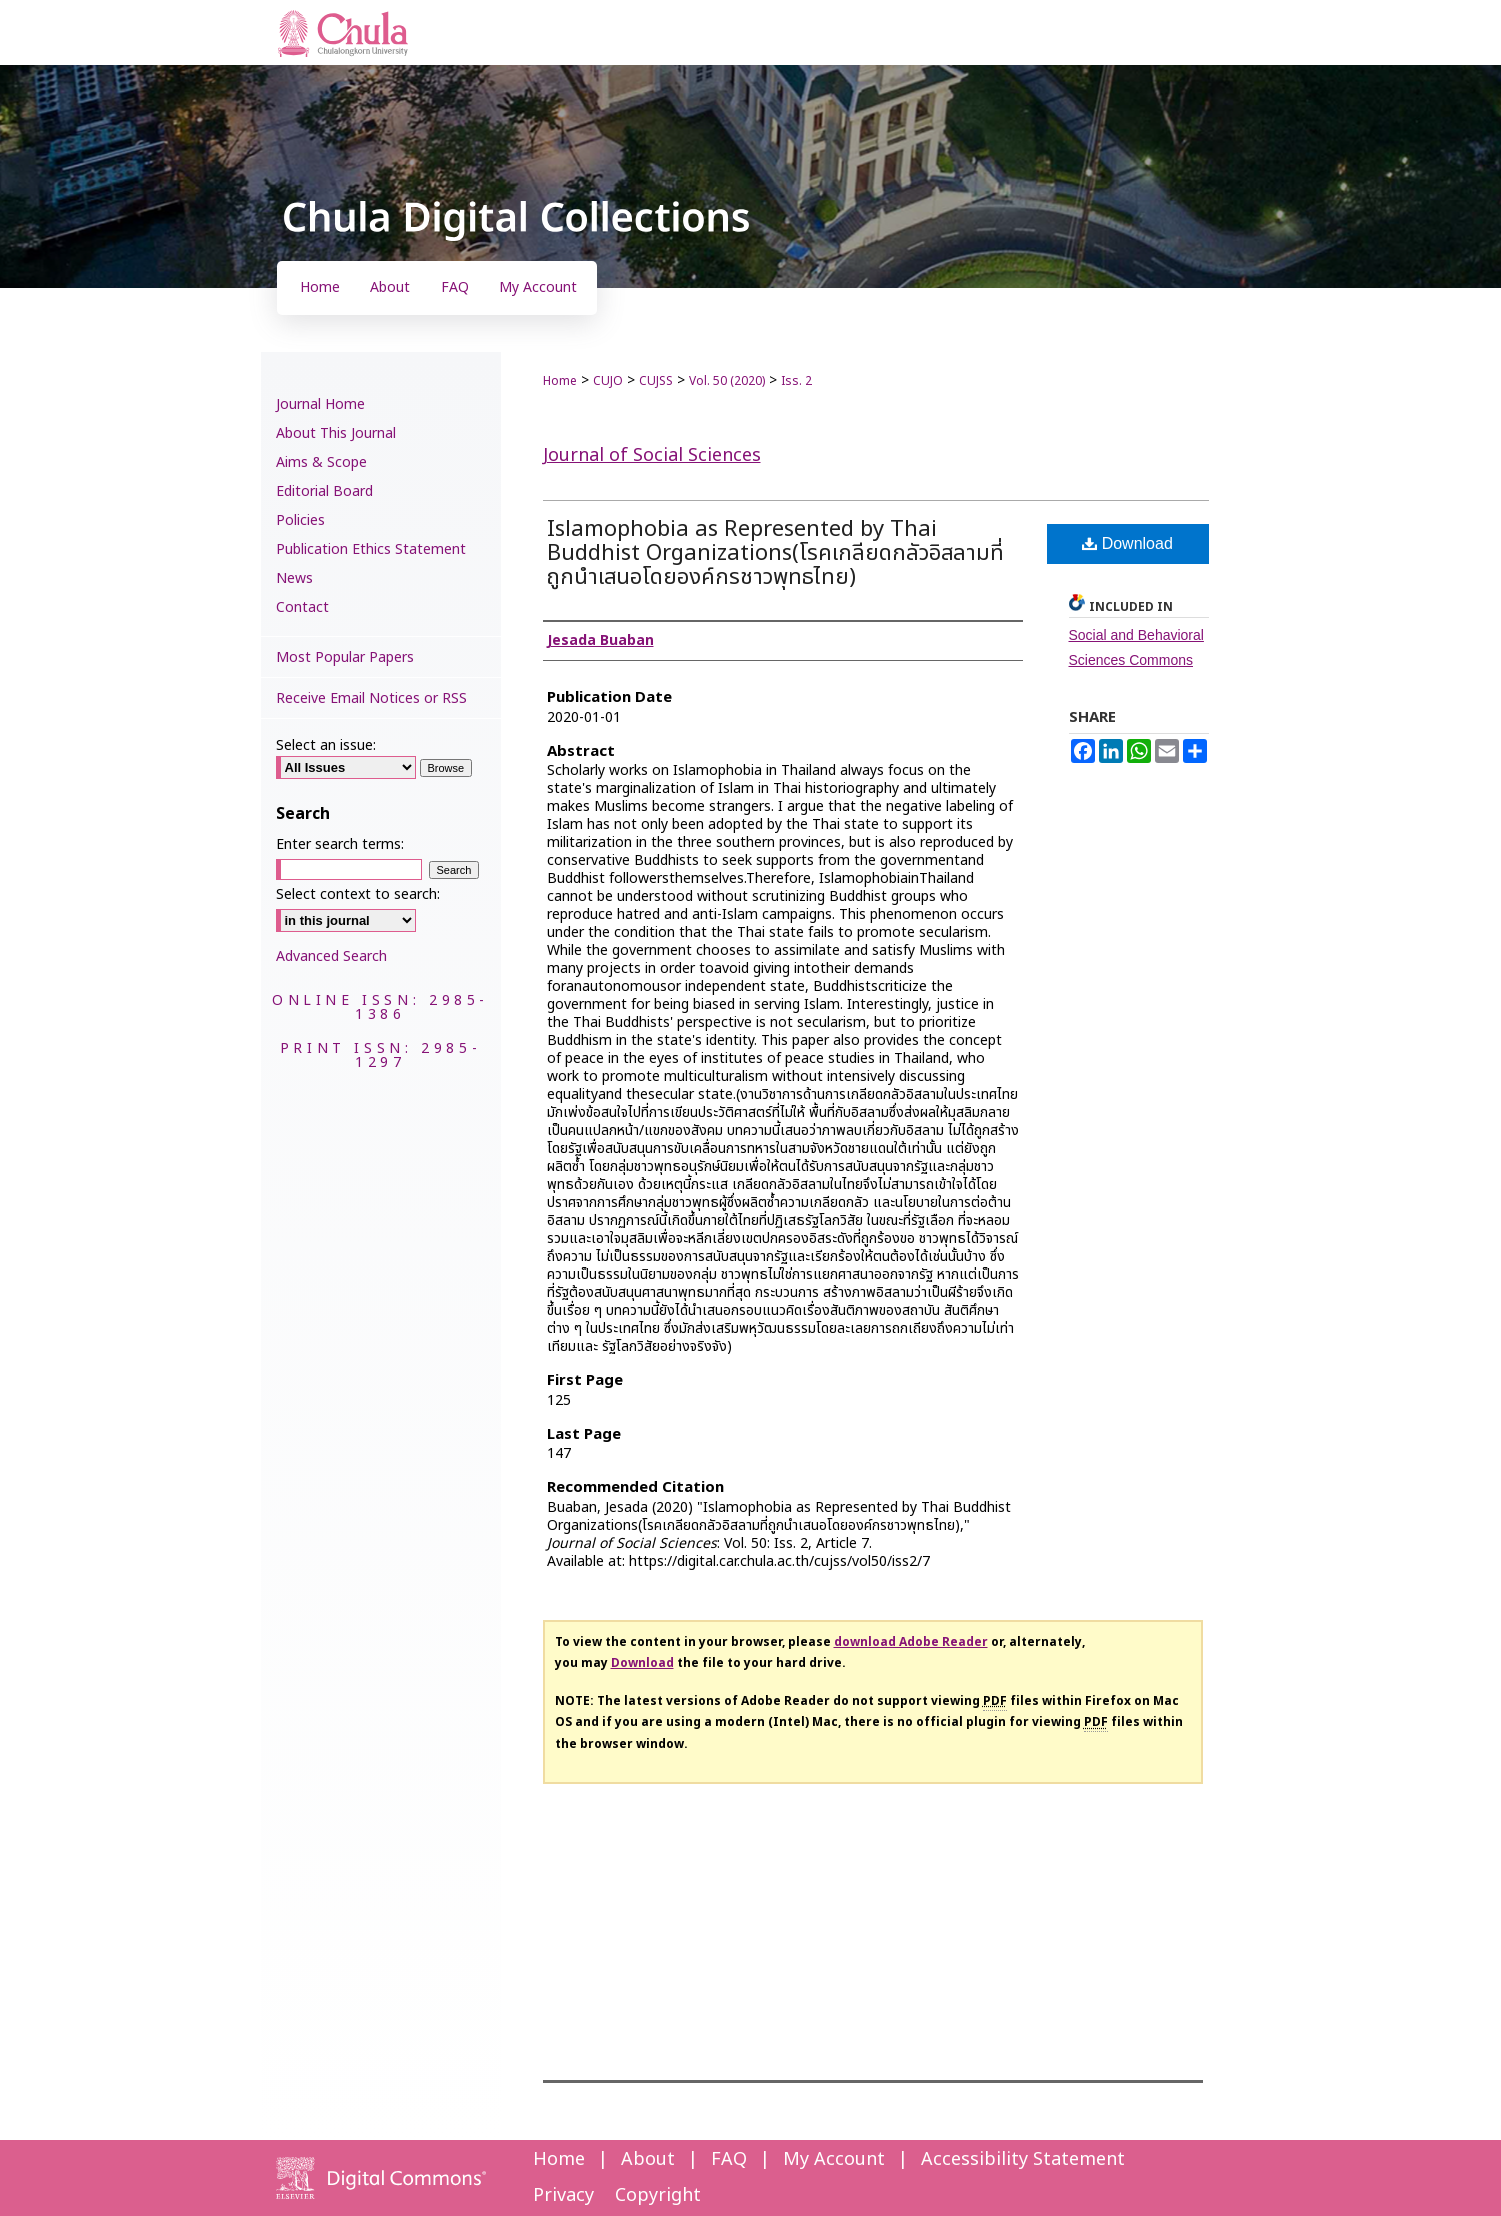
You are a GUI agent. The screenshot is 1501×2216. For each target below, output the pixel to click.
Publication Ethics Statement (371, 549)
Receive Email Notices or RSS (371, 698)
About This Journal (336, 433)
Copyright (658, 2195)
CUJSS (656, 381)
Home (560, 381)
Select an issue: (326, 745)
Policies (300, 520)
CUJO (608, 381)
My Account (834, 2159)
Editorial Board (324, 491)
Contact (302, 607)
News (294, 578)
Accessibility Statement (1023, 2159)
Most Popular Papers (345, 657)
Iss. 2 (796, 381)
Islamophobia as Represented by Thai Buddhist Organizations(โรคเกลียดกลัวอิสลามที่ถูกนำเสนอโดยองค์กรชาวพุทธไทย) (775, 553)
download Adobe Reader (911, 1642)
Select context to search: (358, 894)
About (648, 2159)
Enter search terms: (340, 844)
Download (1127, 543)
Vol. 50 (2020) (727, 381)
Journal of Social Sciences (652, 455)
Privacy (563, 2195)
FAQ (729, 2159)
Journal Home (320, 404)
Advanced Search (331, 956)
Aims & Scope (321, 462)
